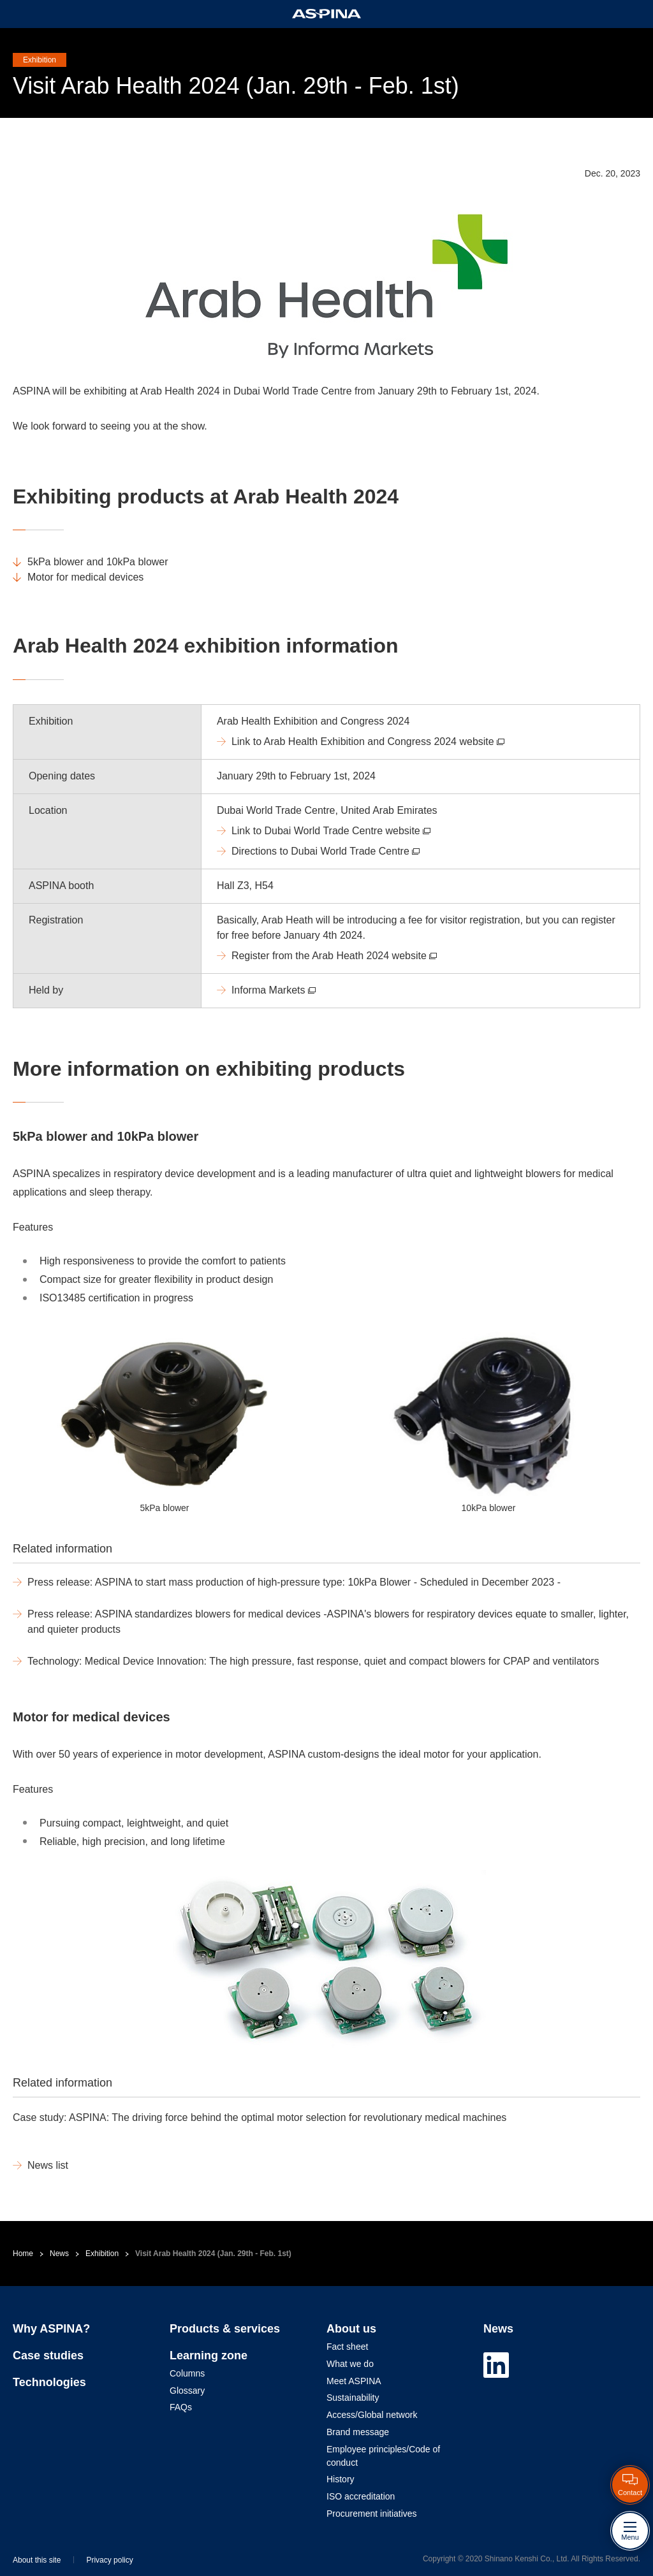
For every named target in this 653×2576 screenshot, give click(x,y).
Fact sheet (347, 2346)
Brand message (357, 2432)
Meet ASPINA (353, 2381)
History (340, 2479)
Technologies (49, 2382)
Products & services (225, 2328)
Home (23, 2253)
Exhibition (102, 2253)
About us (351, 2328)
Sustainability (352, 2397)
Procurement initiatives (371, 2513)
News (59, 2253)
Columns (187, 2373)
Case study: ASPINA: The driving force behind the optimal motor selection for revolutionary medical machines (259, 2117)
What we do (350, 2364)
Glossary (187, 2390)
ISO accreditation (360, 2496)
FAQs (181, 2407)
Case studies (48, 2355)
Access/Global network (371, 2415)
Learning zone (208, 2355)
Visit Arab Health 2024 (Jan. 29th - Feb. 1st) (213, 2253)
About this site (37, 2560)
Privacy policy (109, 2560)
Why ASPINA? (51, 2328)
